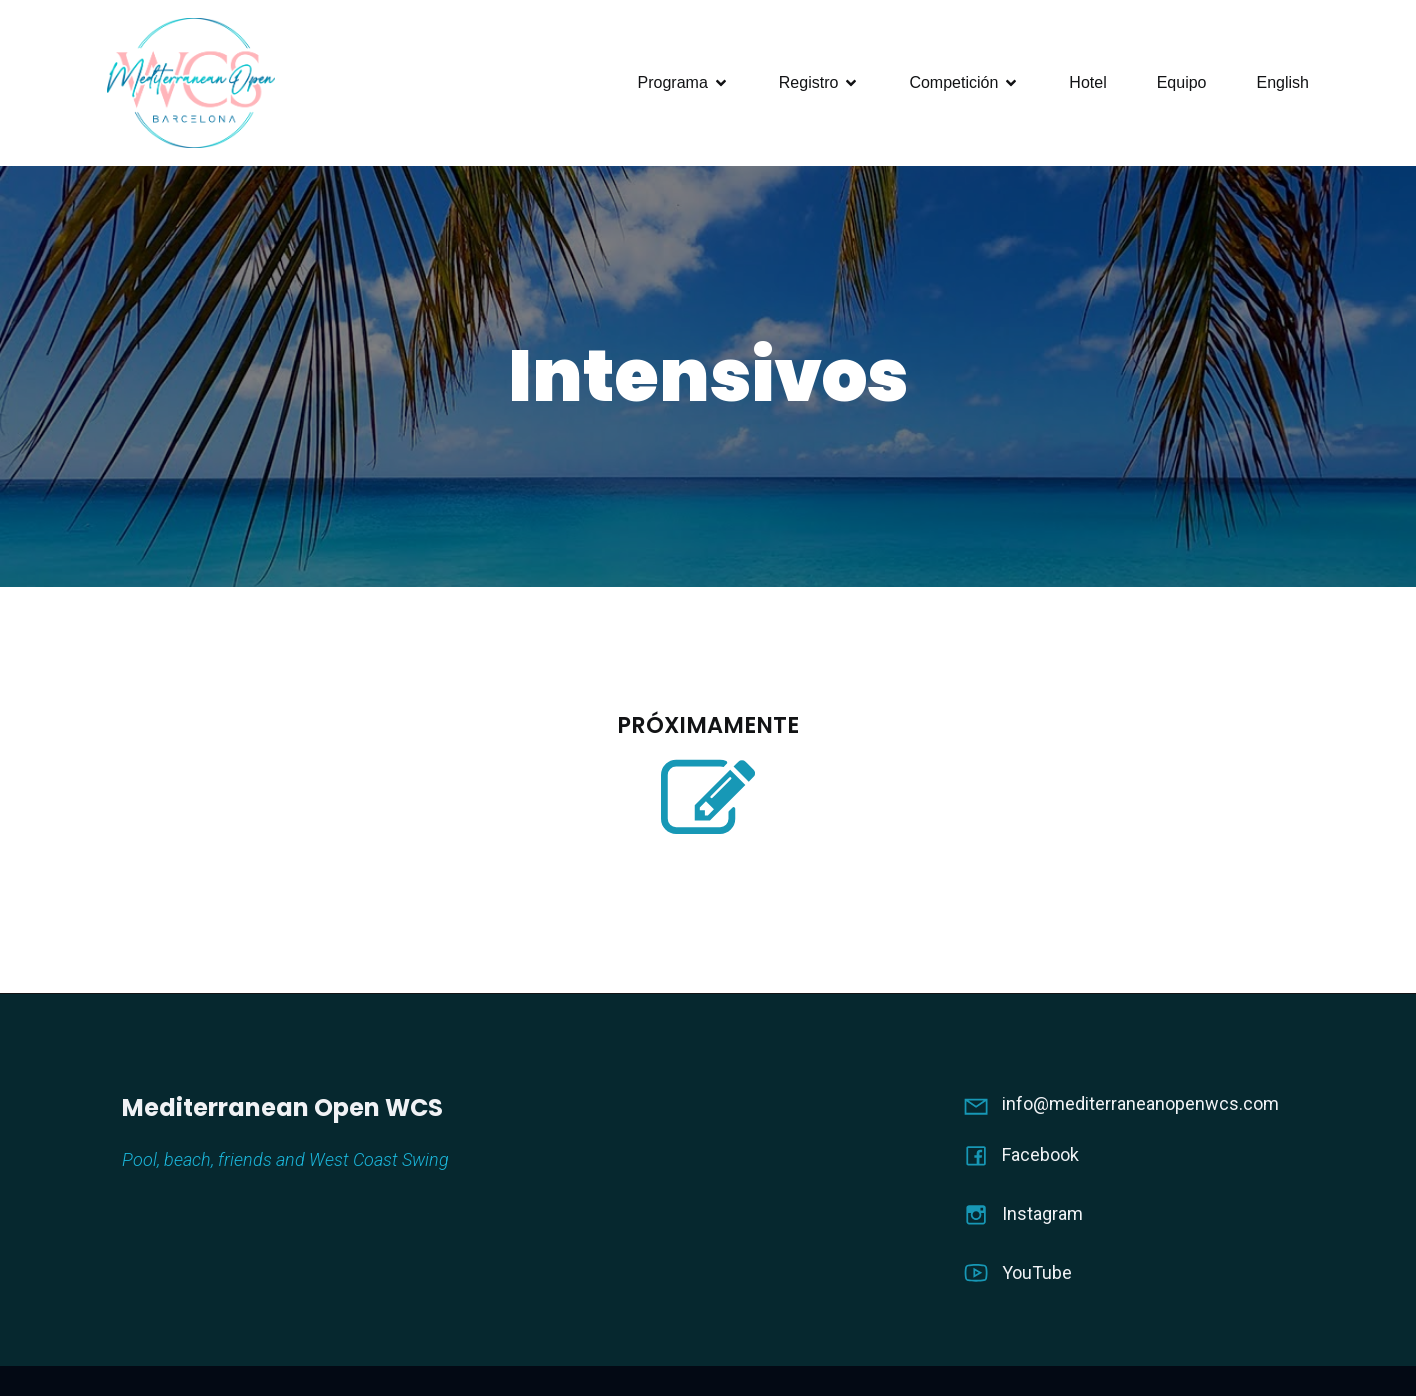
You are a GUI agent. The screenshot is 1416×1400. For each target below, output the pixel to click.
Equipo (1182, 84)
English (1283, 84)
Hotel (1087, 84)
